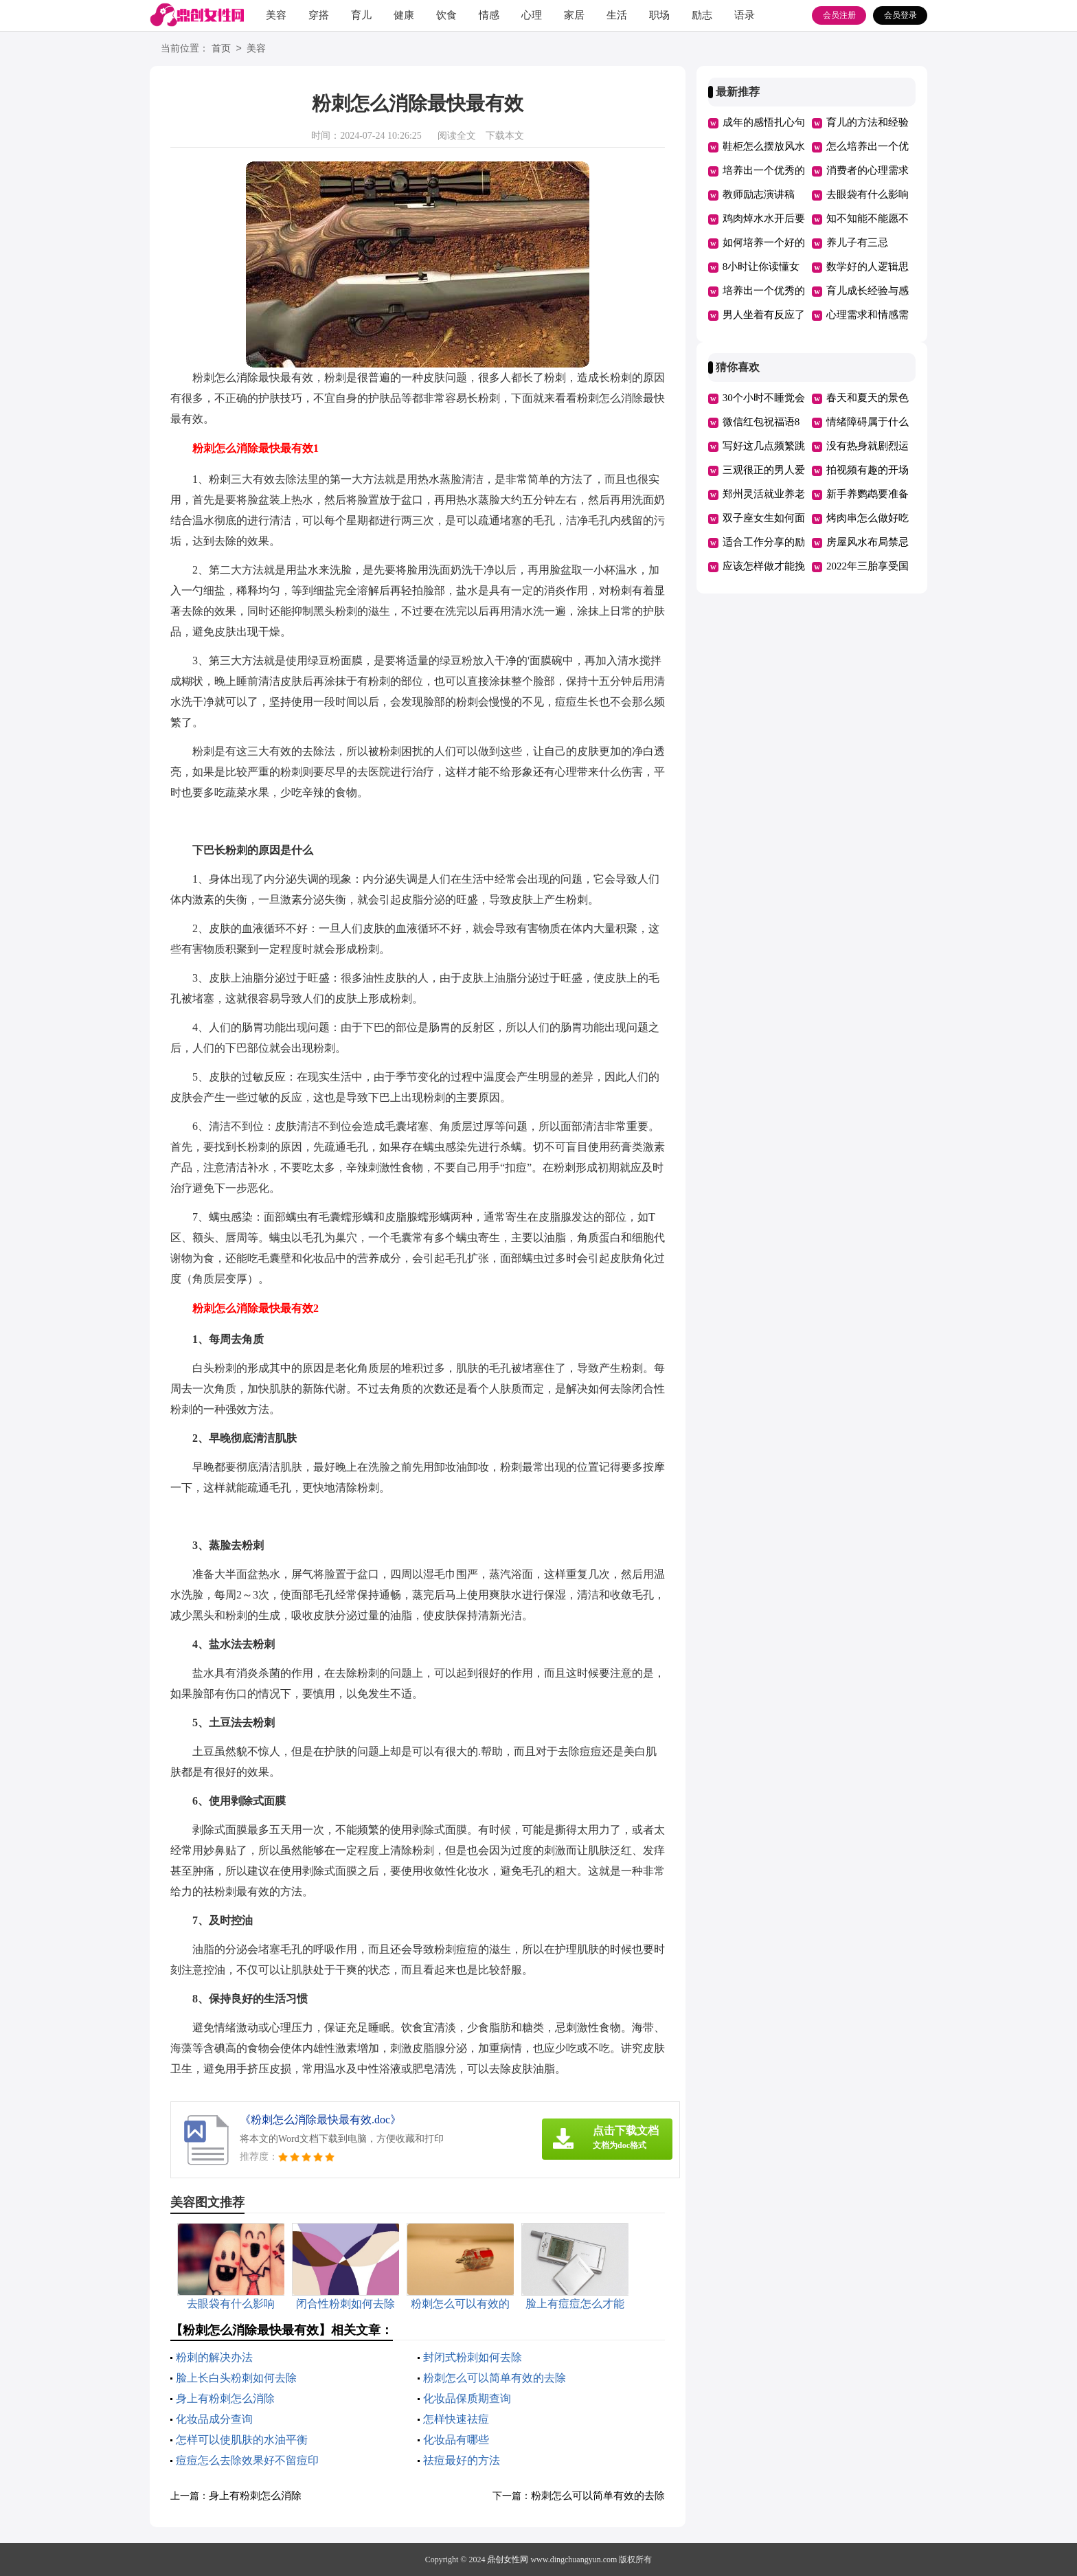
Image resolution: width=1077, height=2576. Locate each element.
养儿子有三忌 (857, 242)
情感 (489, 15)
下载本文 (505, 136)
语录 (744, 15)
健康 (404, 15)
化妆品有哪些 (456, 2439)
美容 (276, 15)
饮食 (446, 15)
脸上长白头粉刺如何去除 (236, 2378)
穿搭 (318, 15)
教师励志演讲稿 (759, 194)
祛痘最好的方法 (461, 2460)
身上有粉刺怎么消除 (225, 2398)
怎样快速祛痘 (456, 2419)
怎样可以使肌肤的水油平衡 (242, 2439)
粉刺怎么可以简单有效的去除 (494, 2378)
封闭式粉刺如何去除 (472, 2357)
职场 (659, 15)
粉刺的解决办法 (214, 2357)
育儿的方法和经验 (867, 122)
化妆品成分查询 (214, 2419)
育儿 (361, 15)
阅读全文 (457, 136)
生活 (616, 15)
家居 (574, 15)
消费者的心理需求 (867, 170)
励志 (702, 15)
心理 (531, 15)
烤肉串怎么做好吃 (867, 517)
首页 (221, 49)
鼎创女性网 (507, 2559)
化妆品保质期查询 (467, 2398)
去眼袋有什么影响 (867, 194)
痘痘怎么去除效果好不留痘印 (247, 2460)
